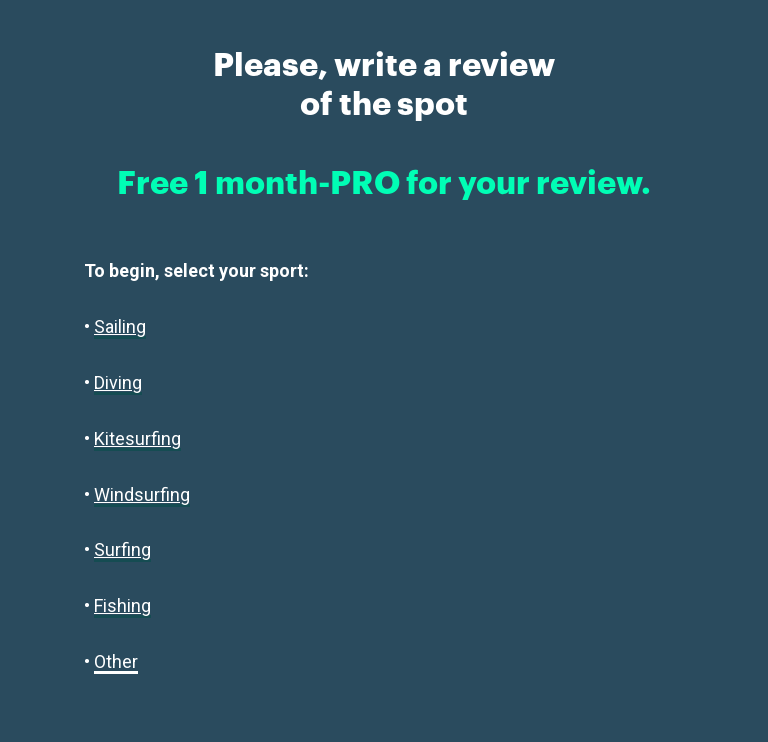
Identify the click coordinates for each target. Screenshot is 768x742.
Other (116, 661)
